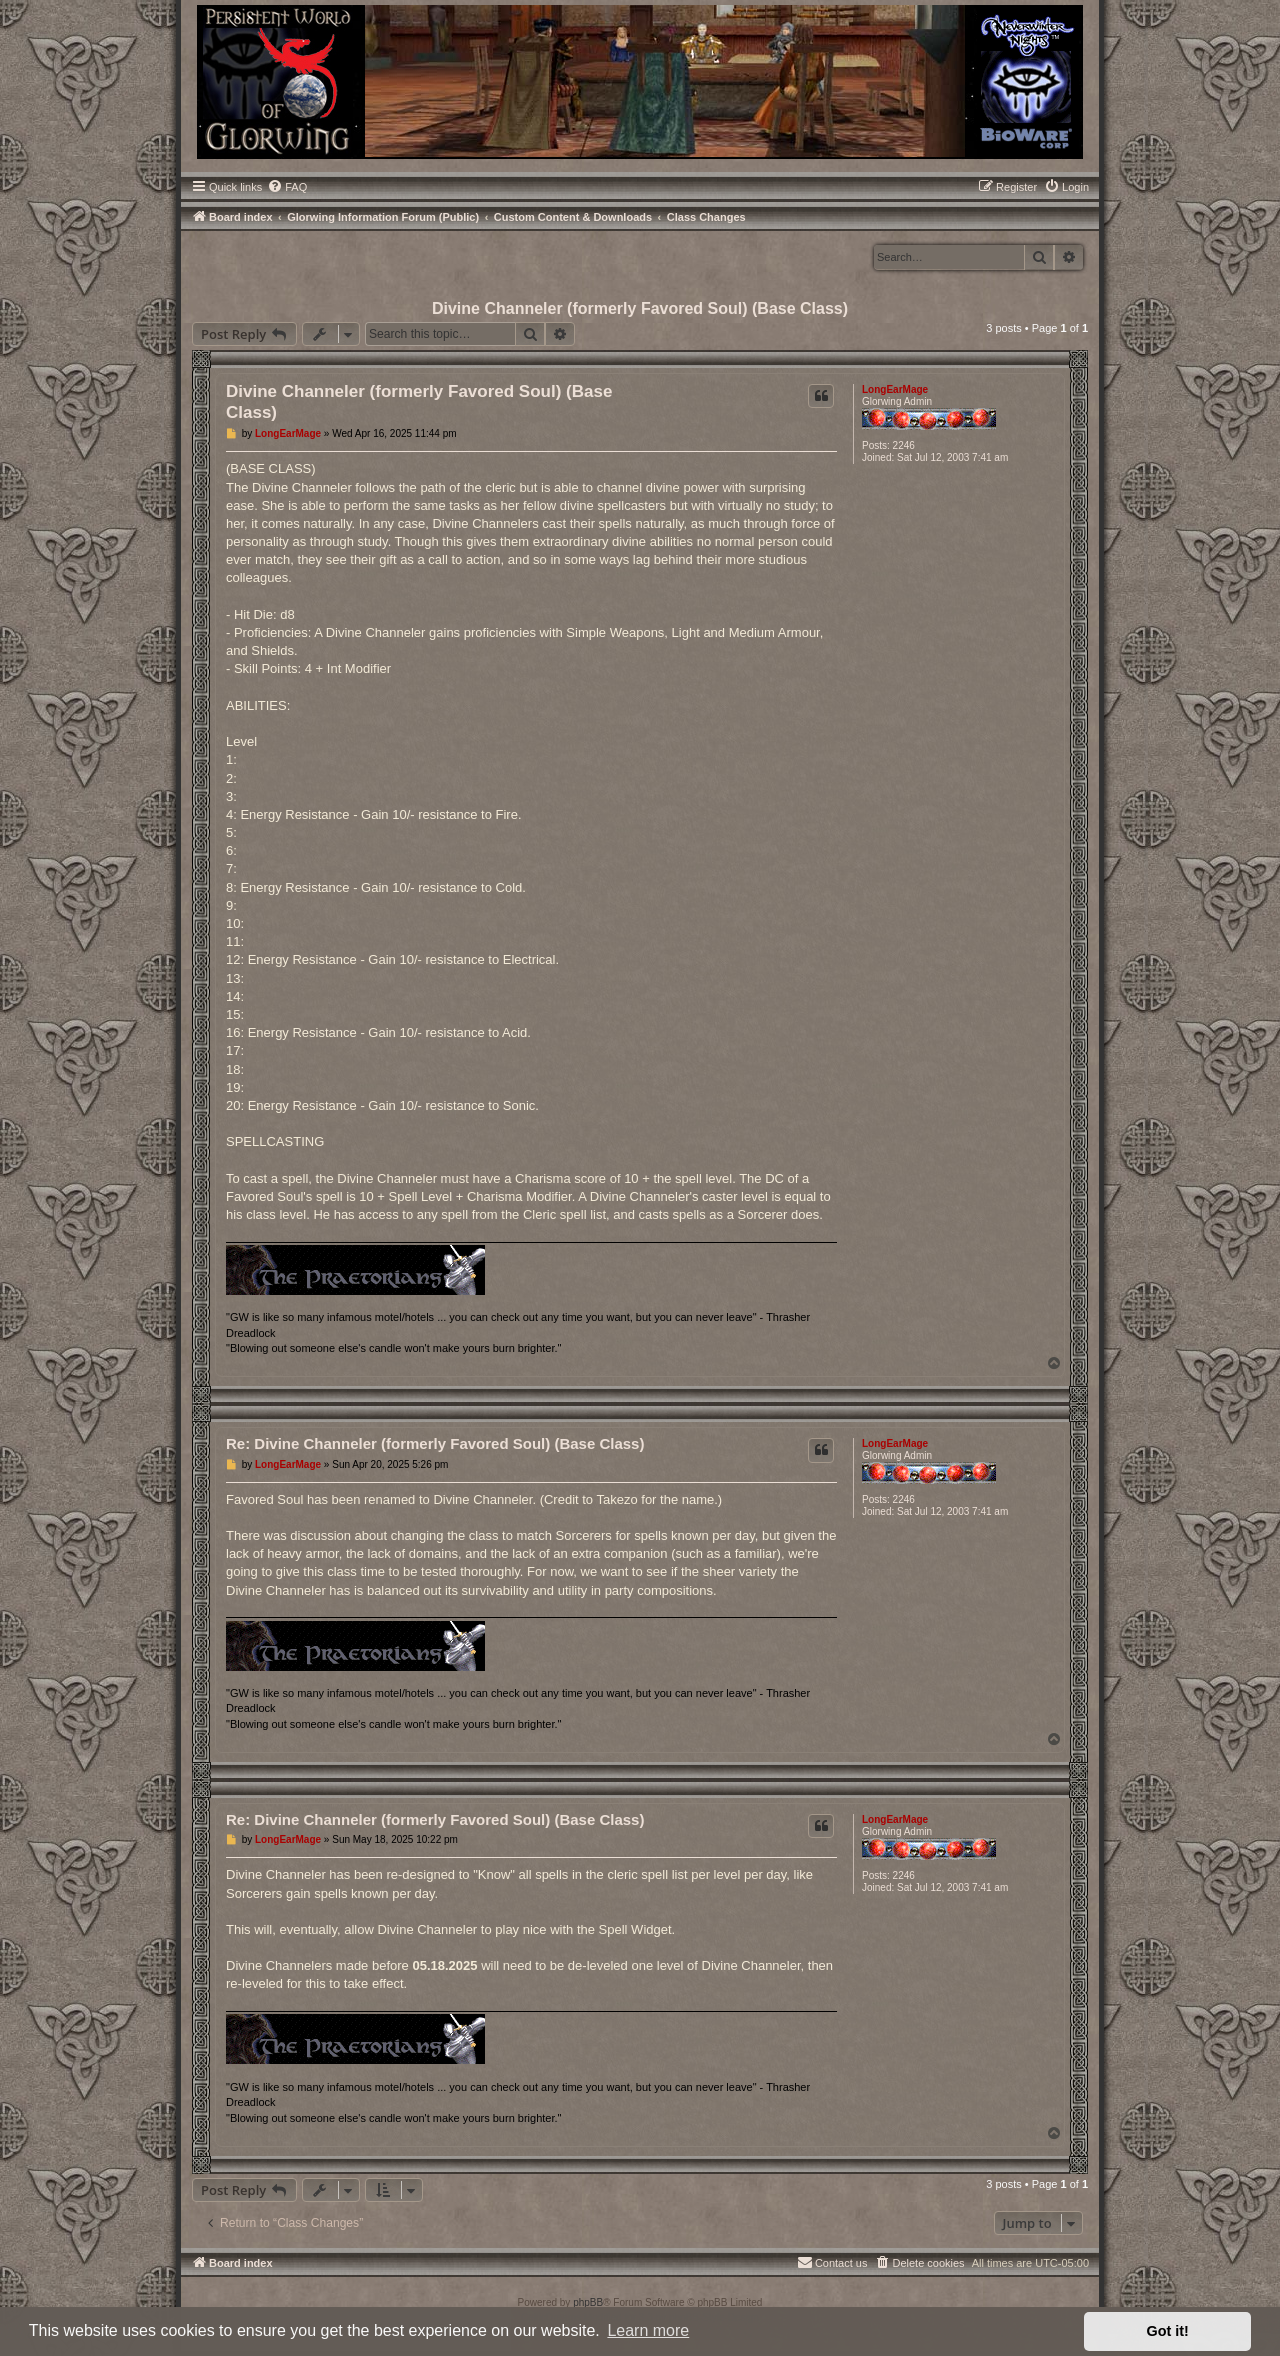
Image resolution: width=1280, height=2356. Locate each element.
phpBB (588, 2302)
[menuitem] (287, 187)
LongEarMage (895, 389)
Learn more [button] (648, 2330)
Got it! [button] (1168, 2331)
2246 (904, 445)
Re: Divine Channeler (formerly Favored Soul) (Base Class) (435, 1443)
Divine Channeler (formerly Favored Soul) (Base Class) (640, 308)
